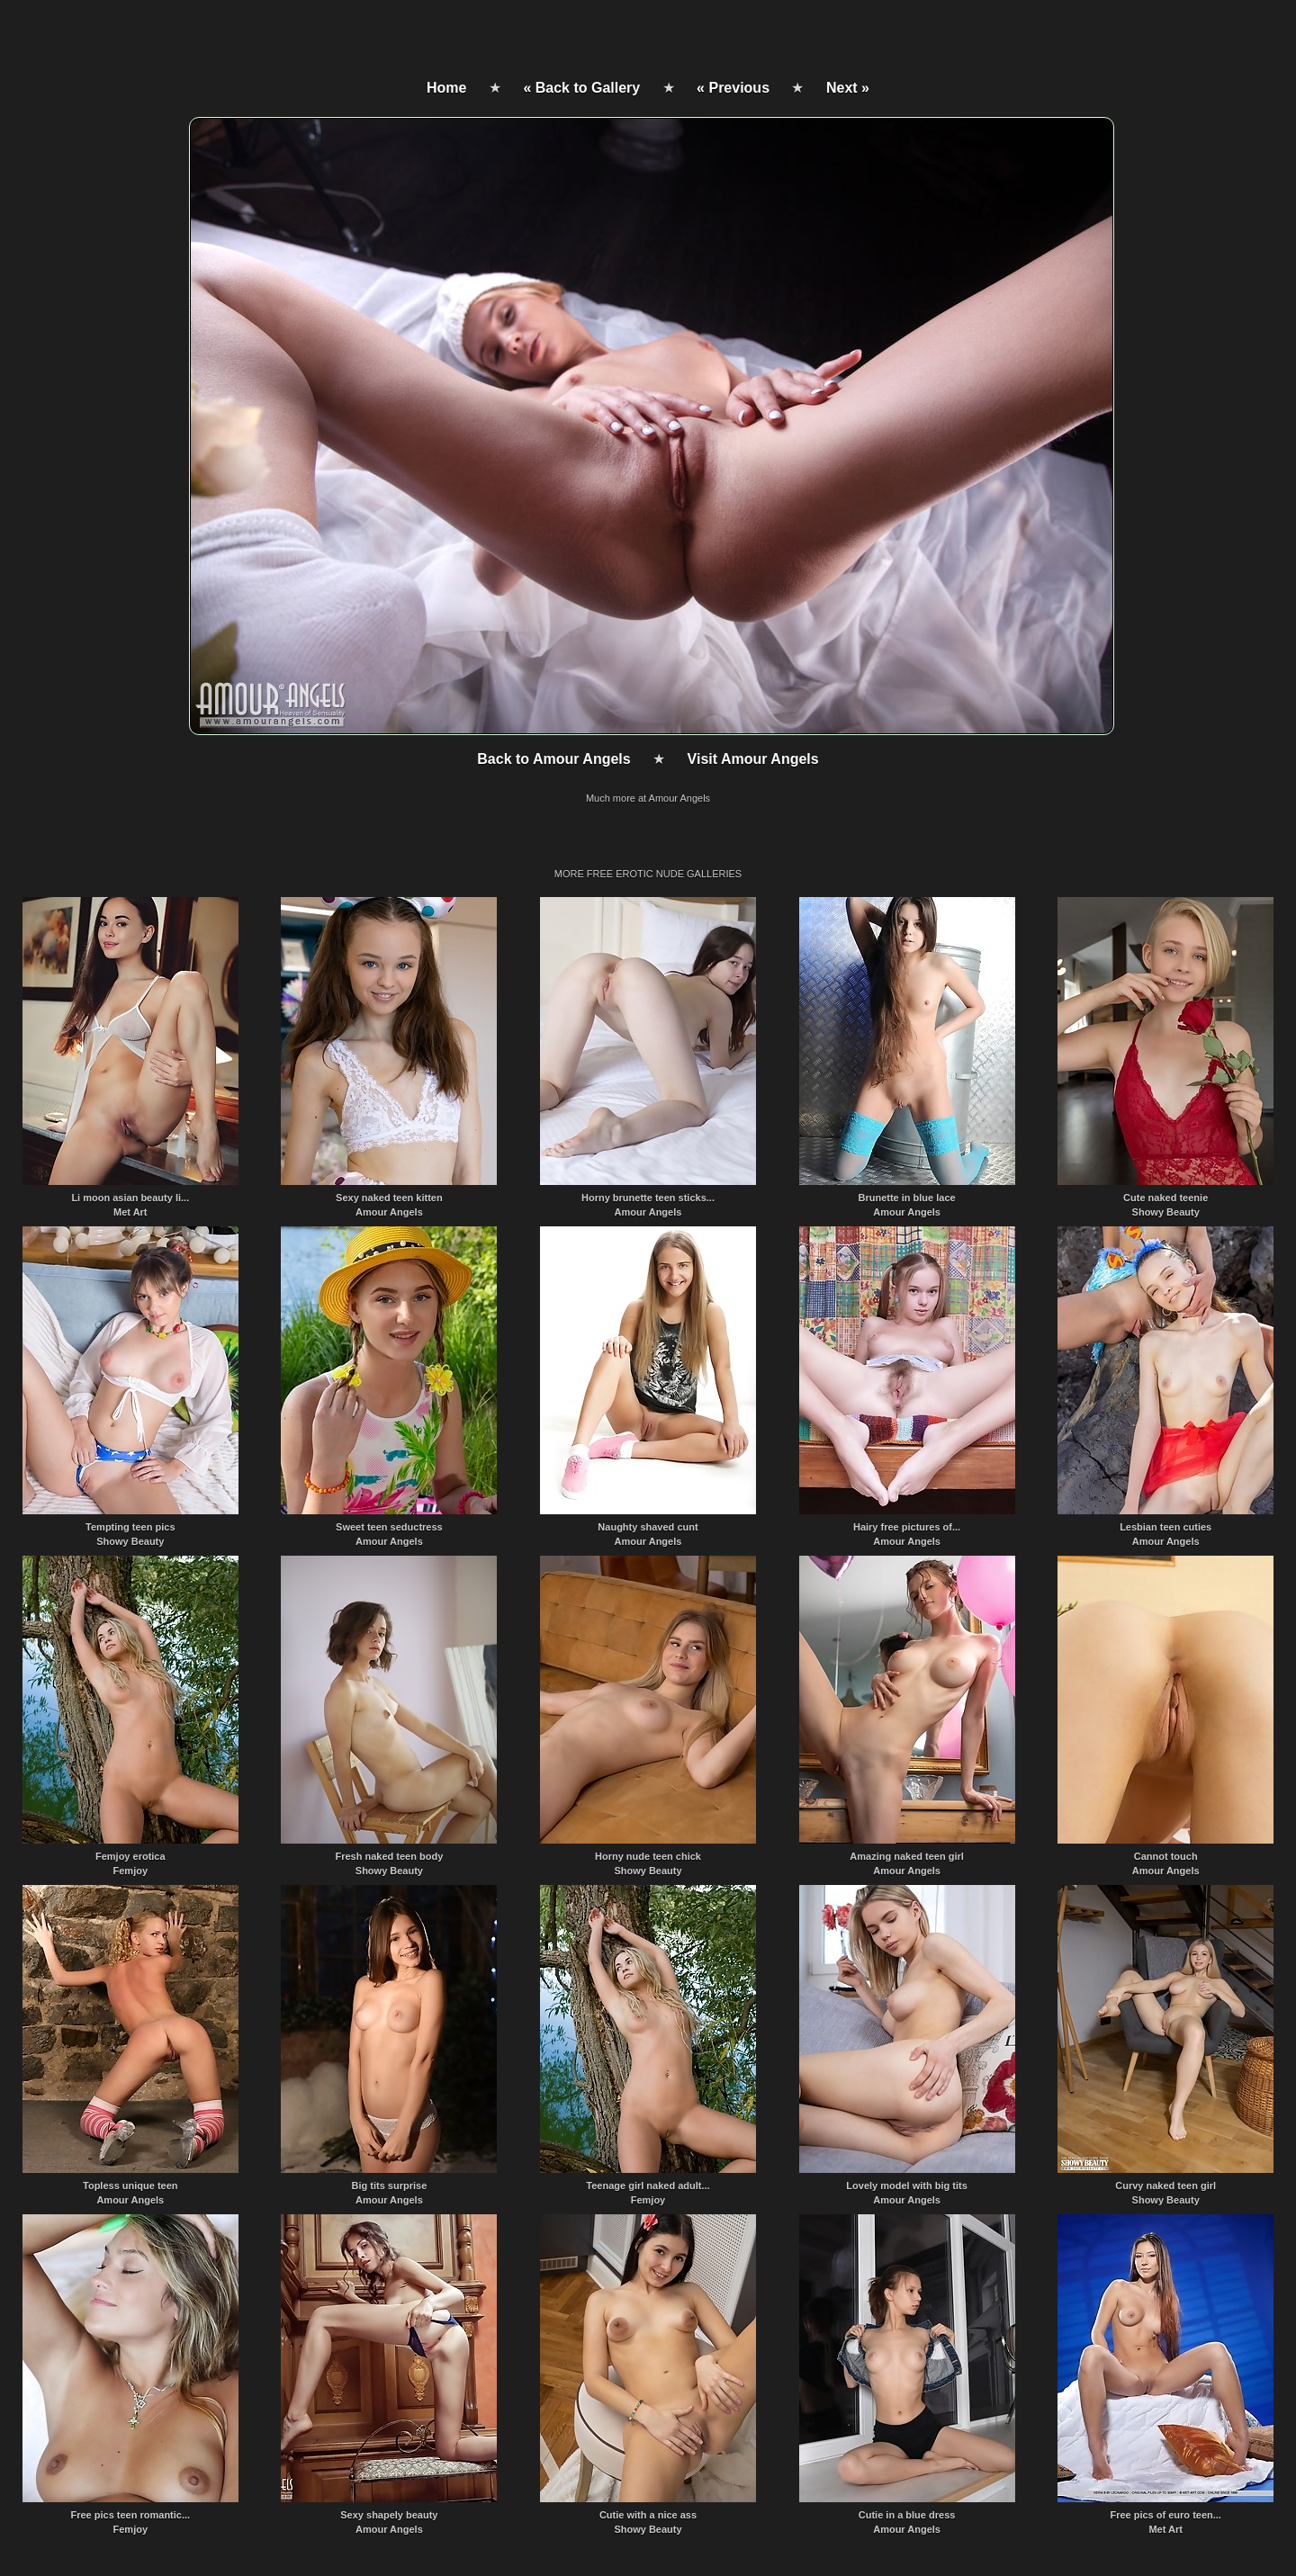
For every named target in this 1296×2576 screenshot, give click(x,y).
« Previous (733, 87)
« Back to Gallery (581, 87)
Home (446, 87)
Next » (847, 87)
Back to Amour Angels (553, 759)
